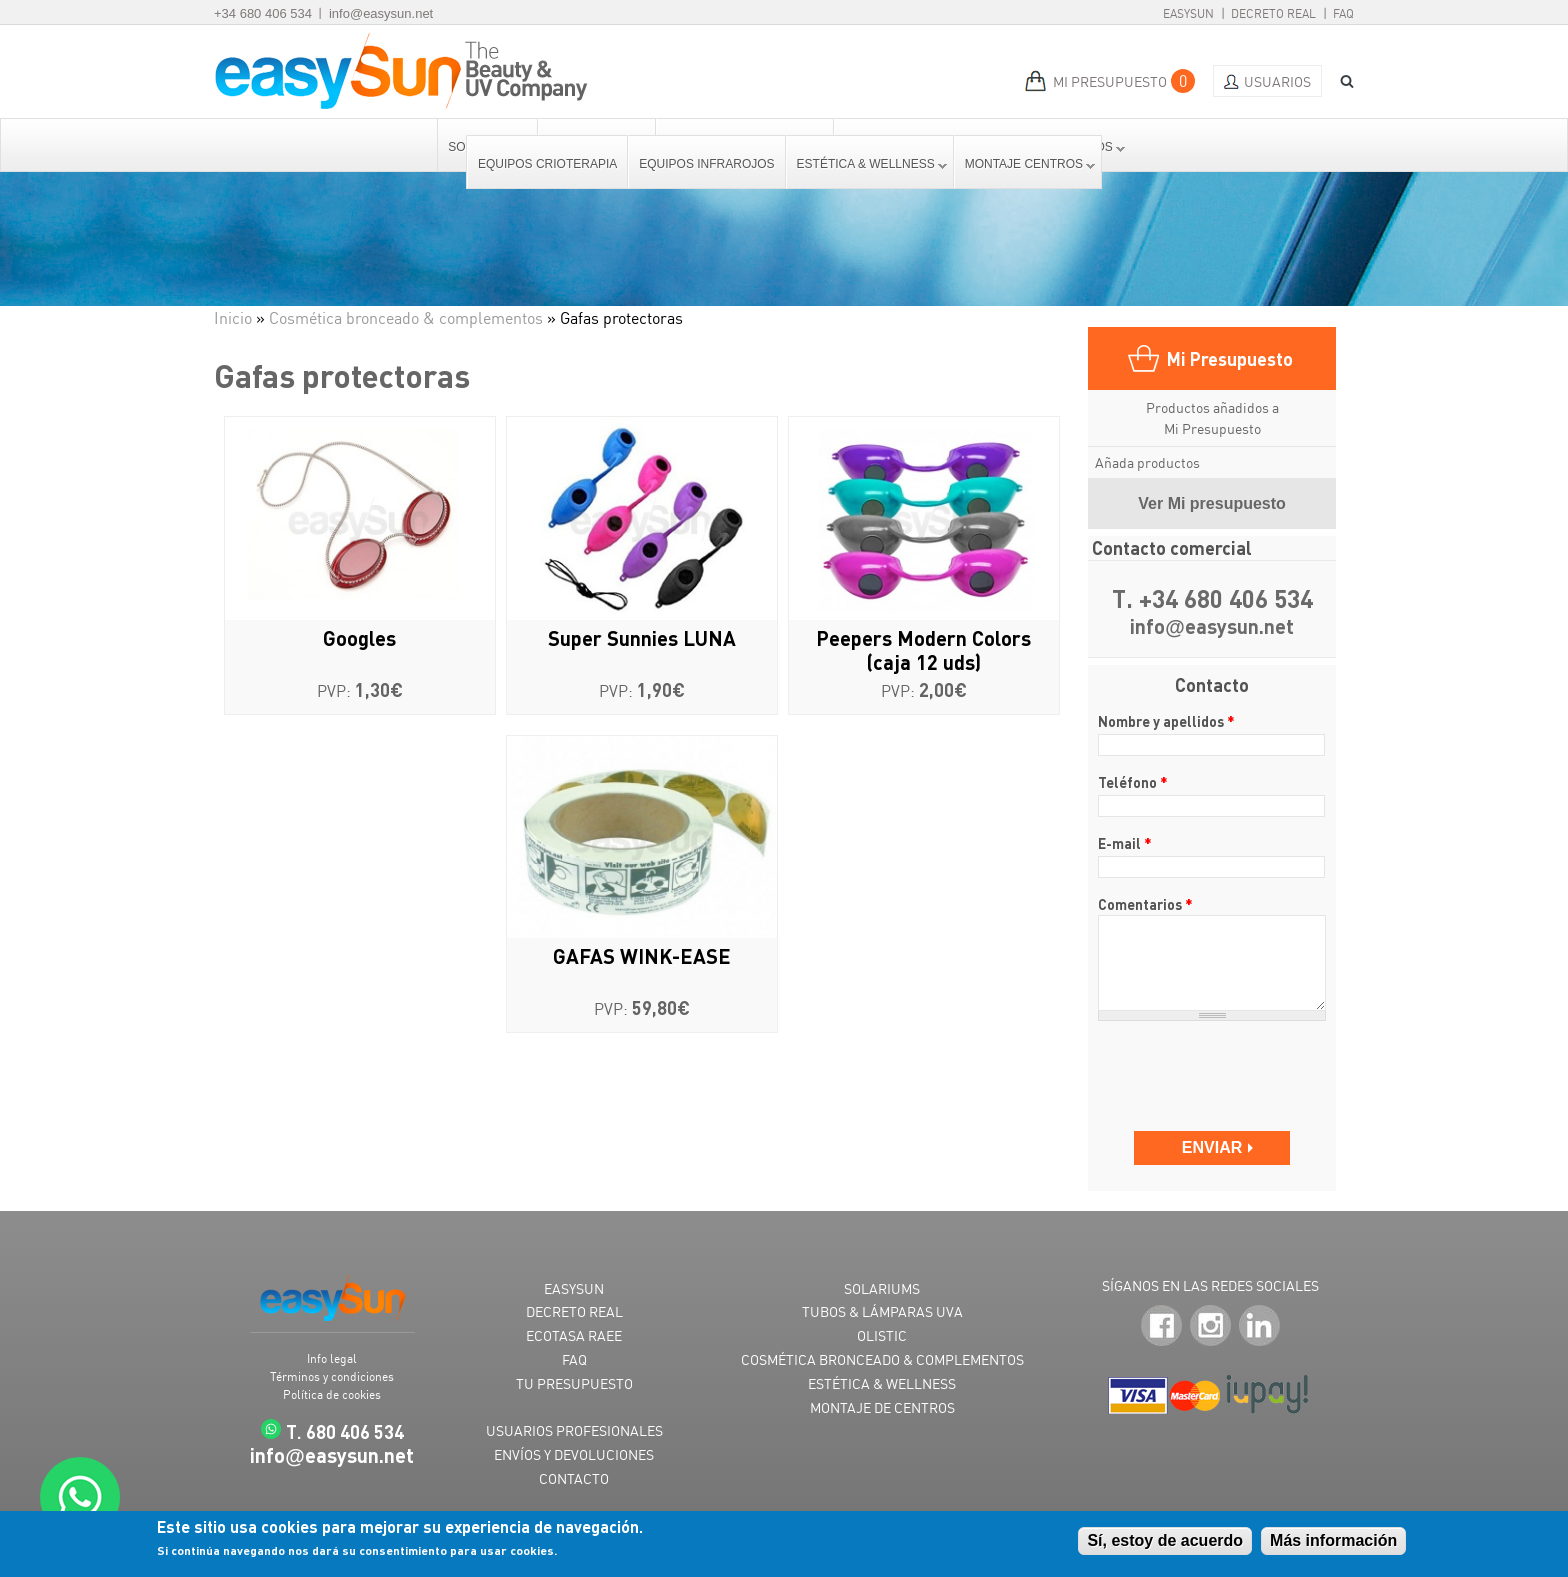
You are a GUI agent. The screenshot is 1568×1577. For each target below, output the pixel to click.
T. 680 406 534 (345, 1431)
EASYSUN (574, 1288)
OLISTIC (882, 1335)
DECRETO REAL (574, 1311)
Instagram (1210, 1326)
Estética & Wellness (867, 164)
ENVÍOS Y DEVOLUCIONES (574, 1454)
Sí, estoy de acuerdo (1165, 1540)
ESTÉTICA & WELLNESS (882, 1383)
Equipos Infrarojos (706, 164)
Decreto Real (1273, 13)
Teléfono (1133, 782)
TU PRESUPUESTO (574, 1383)
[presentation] (1213, 1066)
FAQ (1343, 13)
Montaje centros (1025, 164)
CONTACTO (574, 1478)
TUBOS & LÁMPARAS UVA (882, 1311)
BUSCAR (1340, 81)
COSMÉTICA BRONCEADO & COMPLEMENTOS (882, 1359)
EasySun (1188, 13)
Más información (1333, 1540)
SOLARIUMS (882, 1288)
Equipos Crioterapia (547, 164)
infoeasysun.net (1212, 627)
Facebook (1161, 1326)
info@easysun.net (381, 13)
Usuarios (1277, 81)
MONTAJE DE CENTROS (882, 1407)
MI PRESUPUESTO (1110, 81)
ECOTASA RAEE (574, 1335)
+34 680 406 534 (263, 13)
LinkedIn (1259, 1326)
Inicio (233, 318)
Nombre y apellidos (1166, 721)
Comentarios (1145, 904)
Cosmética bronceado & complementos (406, 318)
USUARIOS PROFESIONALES (574, 1430)
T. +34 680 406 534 (1212, 599)
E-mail (1125, 843)
